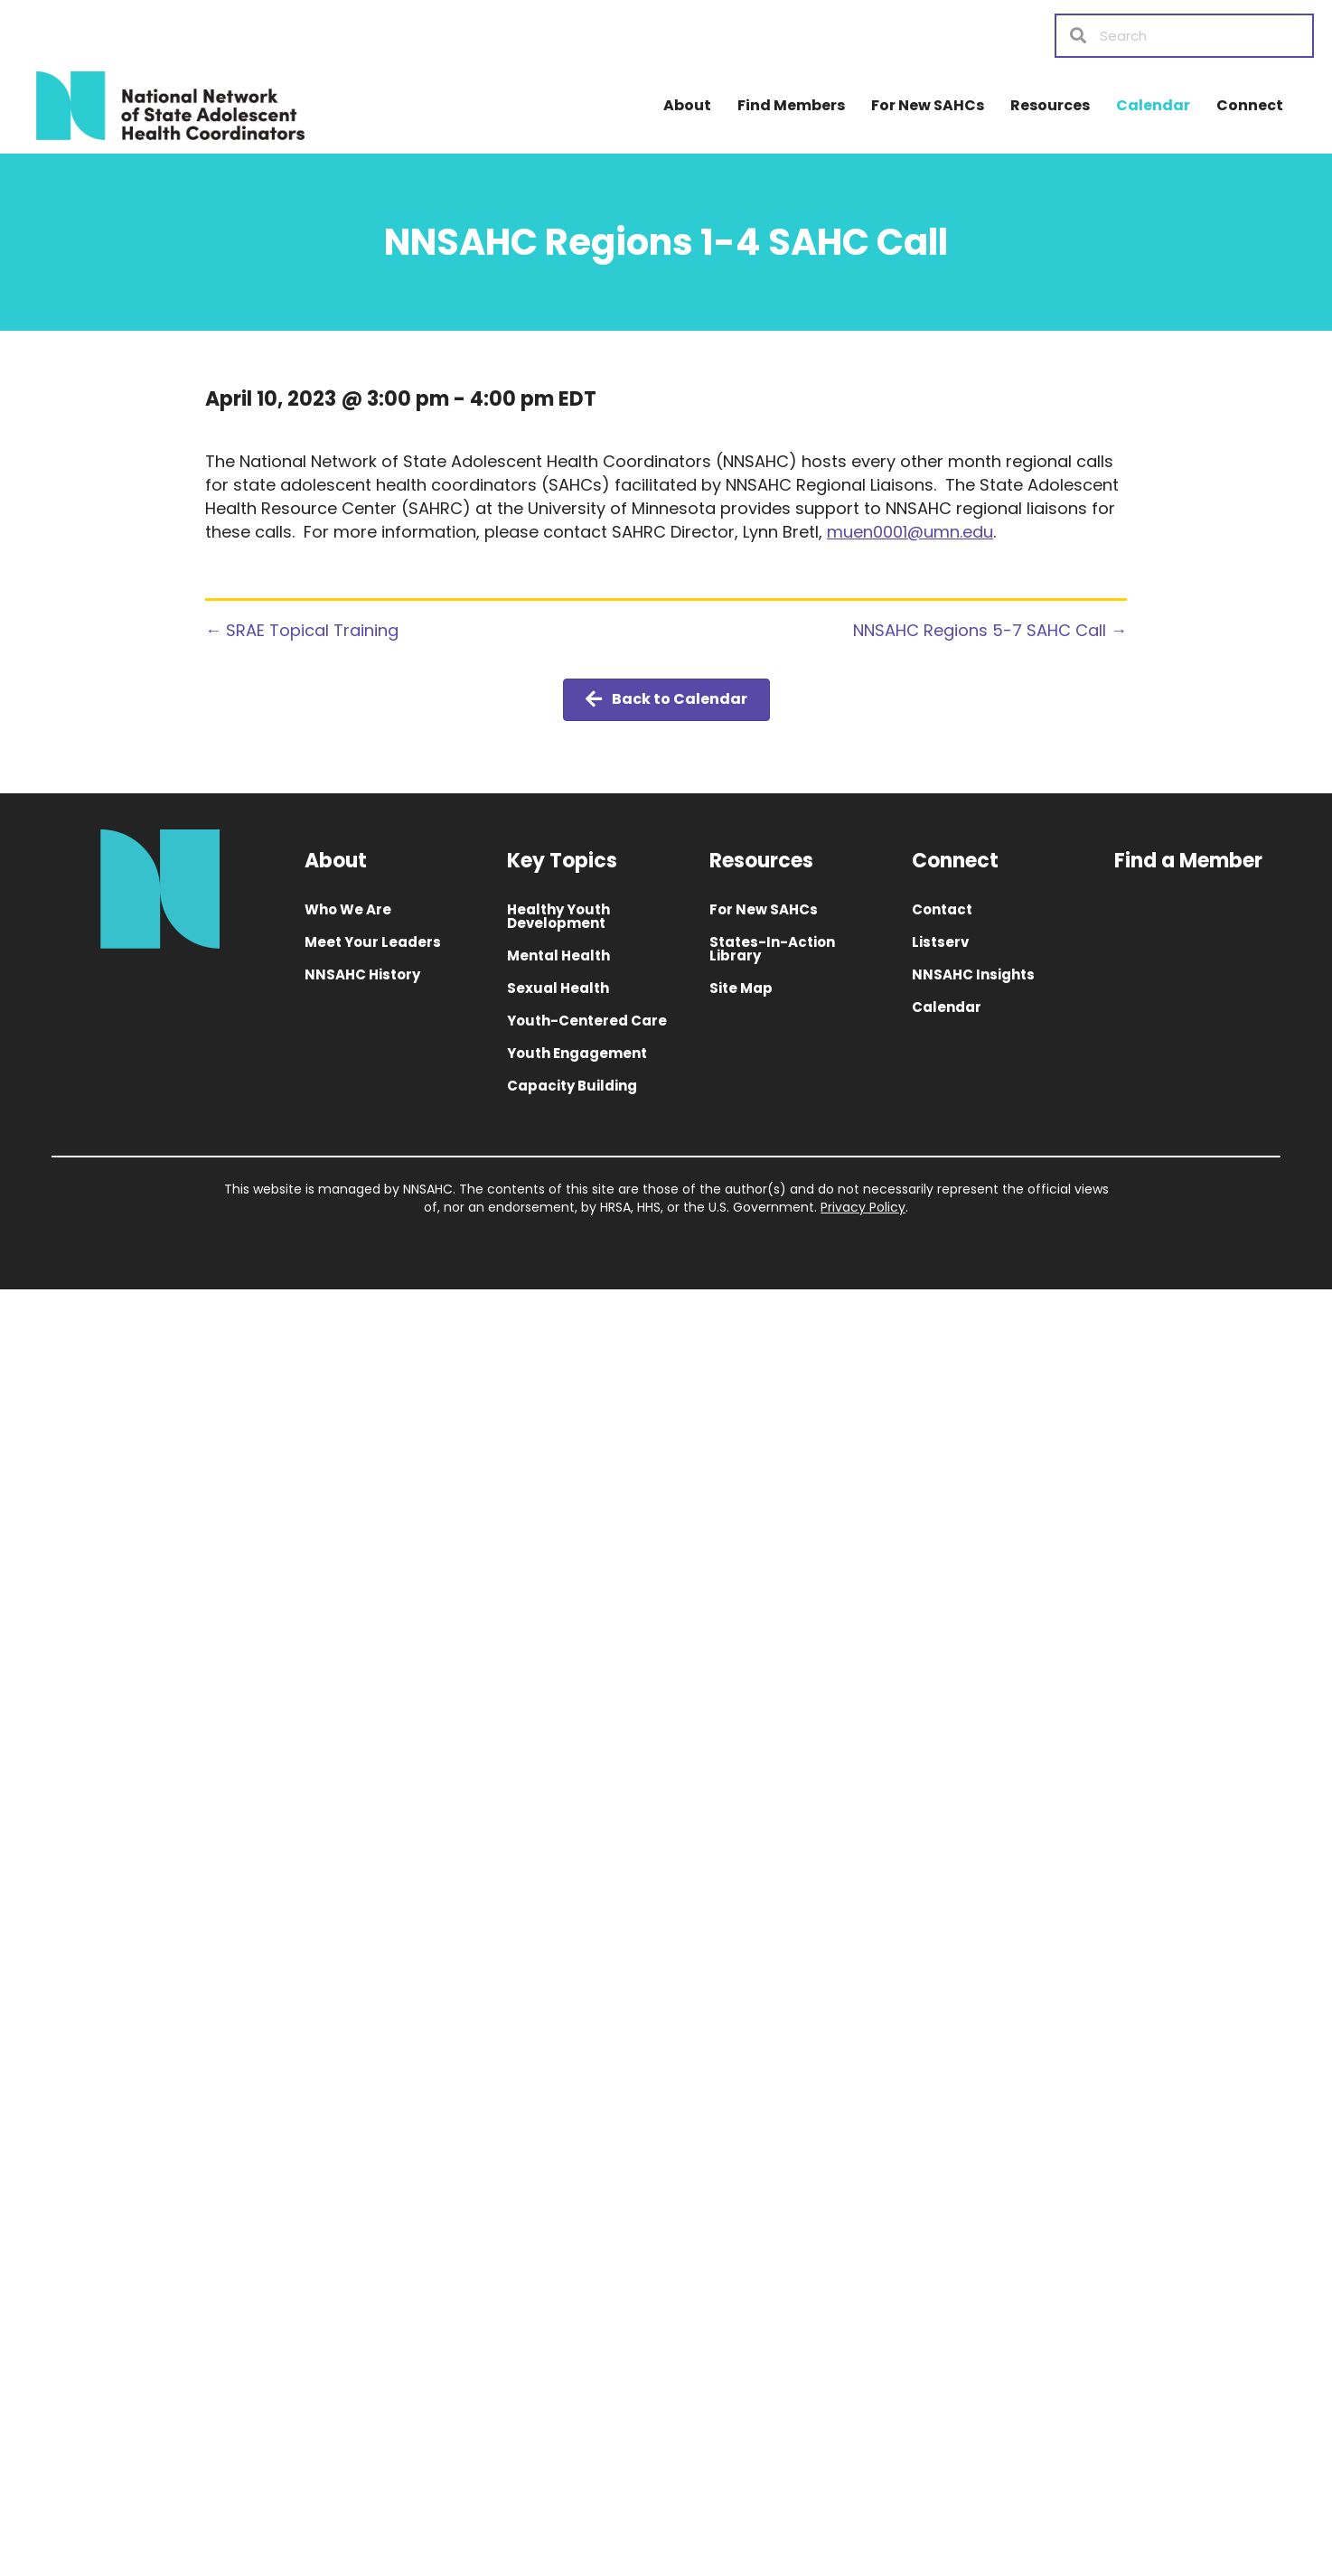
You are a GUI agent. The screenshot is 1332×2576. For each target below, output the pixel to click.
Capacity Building (572, 1085)
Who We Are (348, 909)
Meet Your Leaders (373, 941)
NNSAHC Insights (973, 974)
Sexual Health (558, 988)
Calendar (1153, 105)
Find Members (791, 105)
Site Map (741, 988)
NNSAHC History (362, 974)
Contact (942, 909)
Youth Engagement (577, 1053)
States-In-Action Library (772, 948)
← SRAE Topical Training (302, 630)
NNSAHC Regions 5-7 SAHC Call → (990, 630)
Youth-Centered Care (587, 1020)
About (687, 105)
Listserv (940, 941)
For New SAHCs (927, 105)
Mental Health (558, 955)
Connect (1249, 105)
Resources (1050, 105)
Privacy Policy (863, 1207)
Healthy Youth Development (558, 916)
